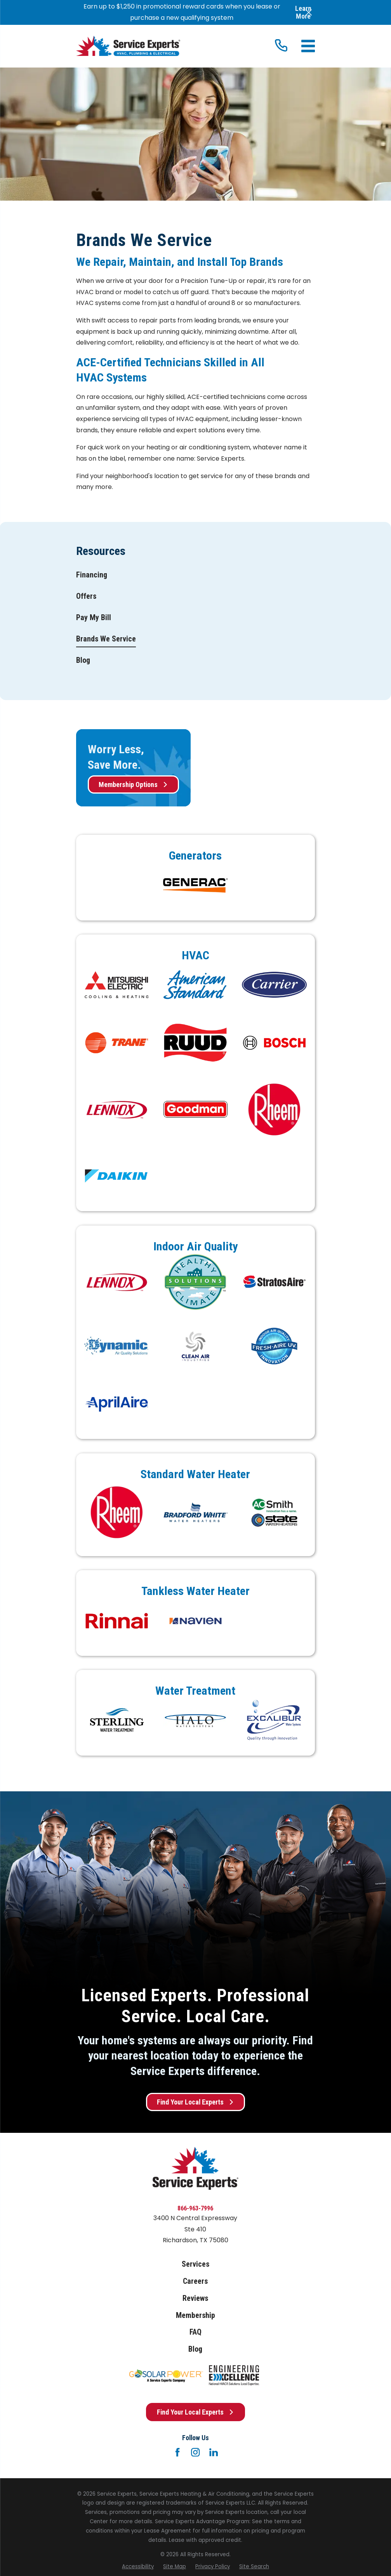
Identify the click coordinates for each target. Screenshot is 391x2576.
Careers (195, 2281)
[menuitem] (91, 575)
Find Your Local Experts (195, 2102)
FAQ (195, 2332)
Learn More (303, 12)
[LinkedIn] (213, 2452)
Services (195, 2264)
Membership (195, 2315)
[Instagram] (195, 2452)
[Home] (128, 46)
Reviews (195, 2298)
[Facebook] (177, 2452)
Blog (195, 2349)
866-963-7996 (195, 2208)
